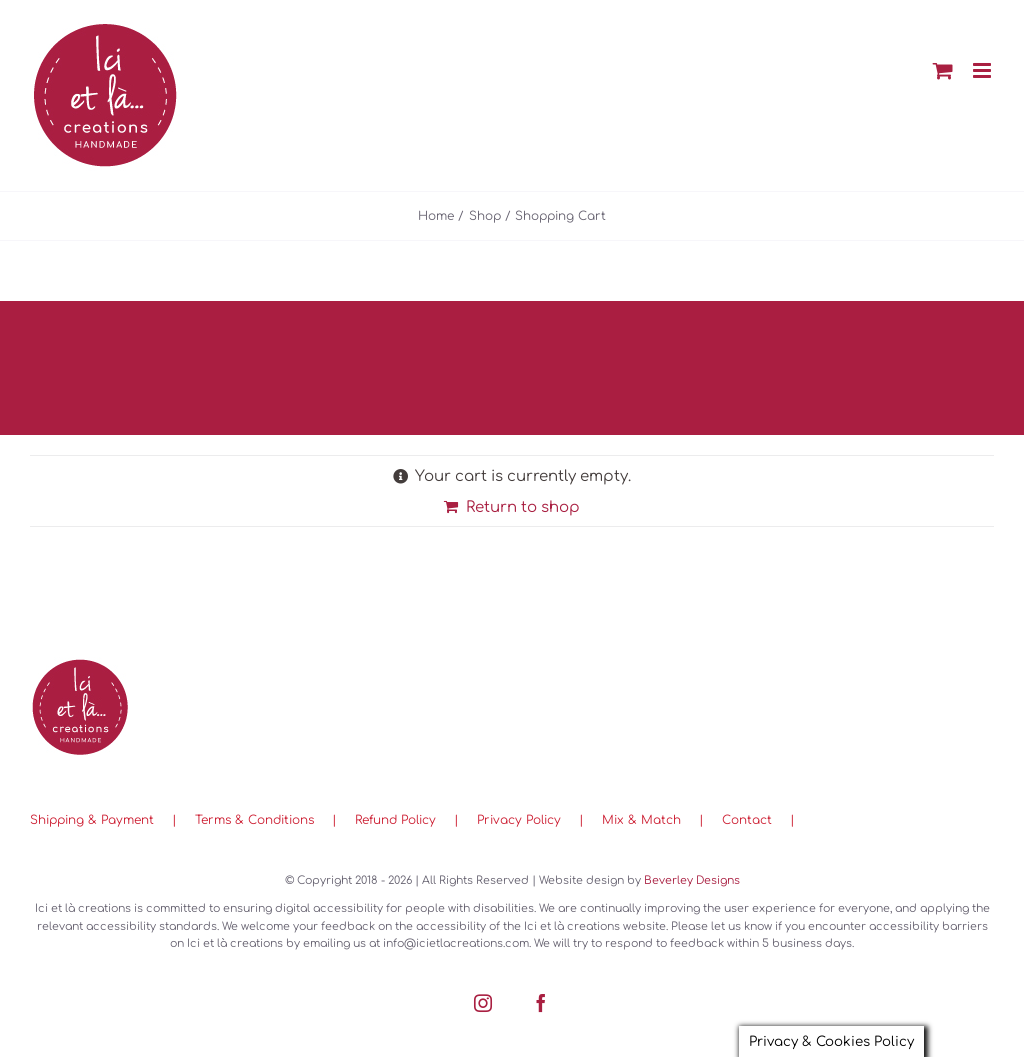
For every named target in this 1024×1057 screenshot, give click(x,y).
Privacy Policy (519, 820)
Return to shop (523, 507)
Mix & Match (641, 820)
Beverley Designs (692, 880)
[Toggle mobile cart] (943, 70)
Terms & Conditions (254, 820)
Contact (747, 820)
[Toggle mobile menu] (983, 70)
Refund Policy (395, 820)
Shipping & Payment (92, 820)
